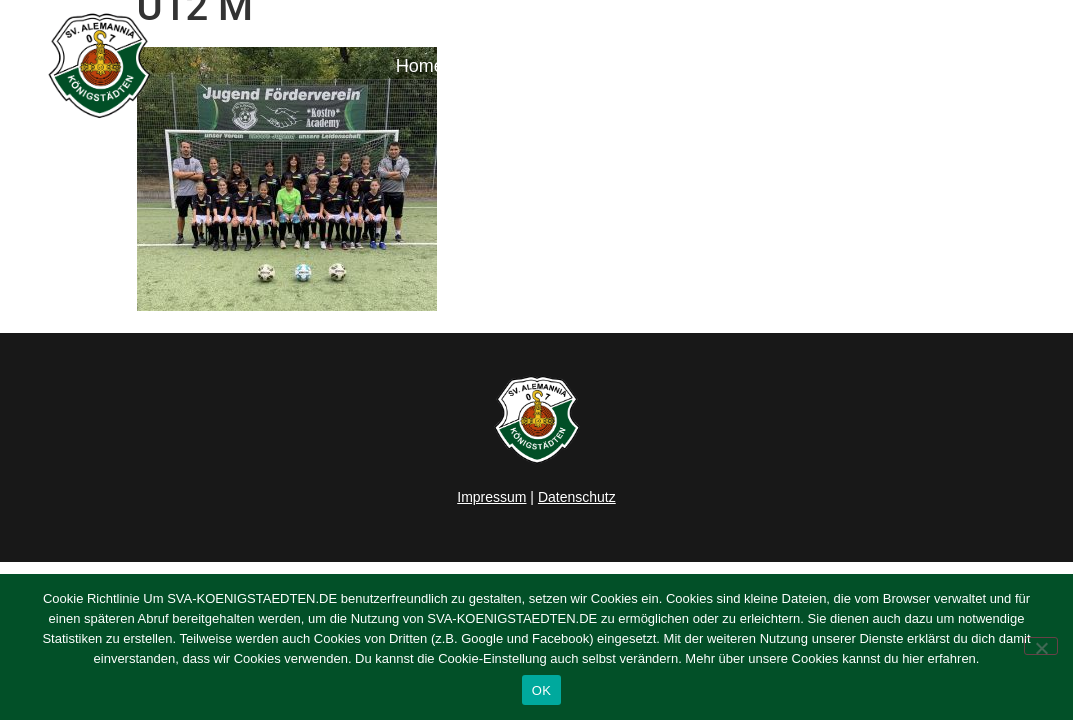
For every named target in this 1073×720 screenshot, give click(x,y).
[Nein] (1041, 646)
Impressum (491, 497)
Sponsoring (901, 66)
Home (420, 66)
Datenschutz (577, 497)
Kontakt (1007, 66)
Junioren (679, 66)
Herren (576, 66)
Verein (790, 66)
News (496, 66)
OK (541, 690)
